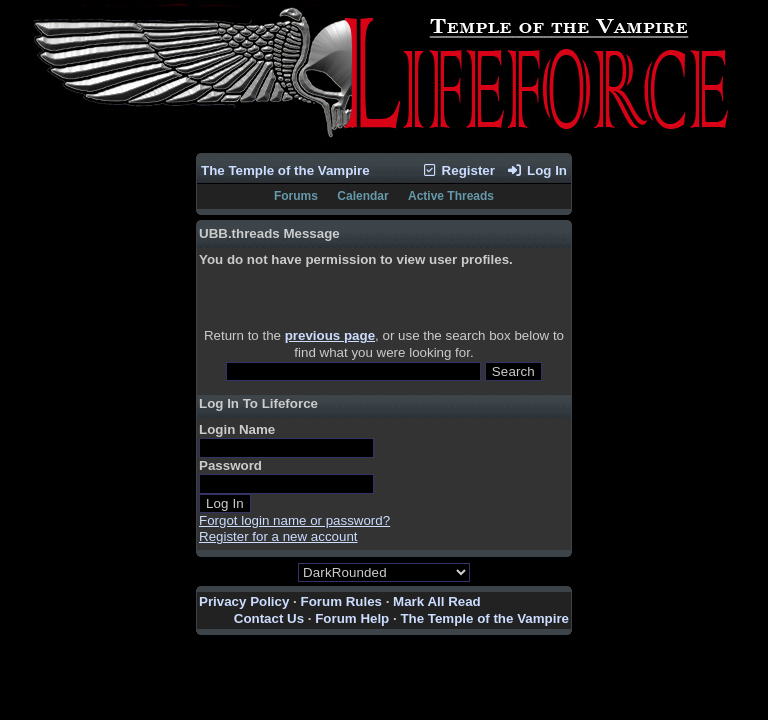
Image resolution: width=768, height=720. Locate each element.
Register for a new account (278, 536)
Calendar (362, 196)
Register (458, 170)
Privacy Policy (244, 601)
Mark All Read (437, 601)
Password (230, 465)
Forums (296, 196)
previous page (330, 335)
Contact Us (269, 618)
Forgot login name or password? (294, 520)
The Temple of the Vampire (285, 170)
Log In (537, 170)
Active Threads (451, 196)
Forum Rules (341, 601)
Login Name (237, 429)
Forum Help (352, 618)
